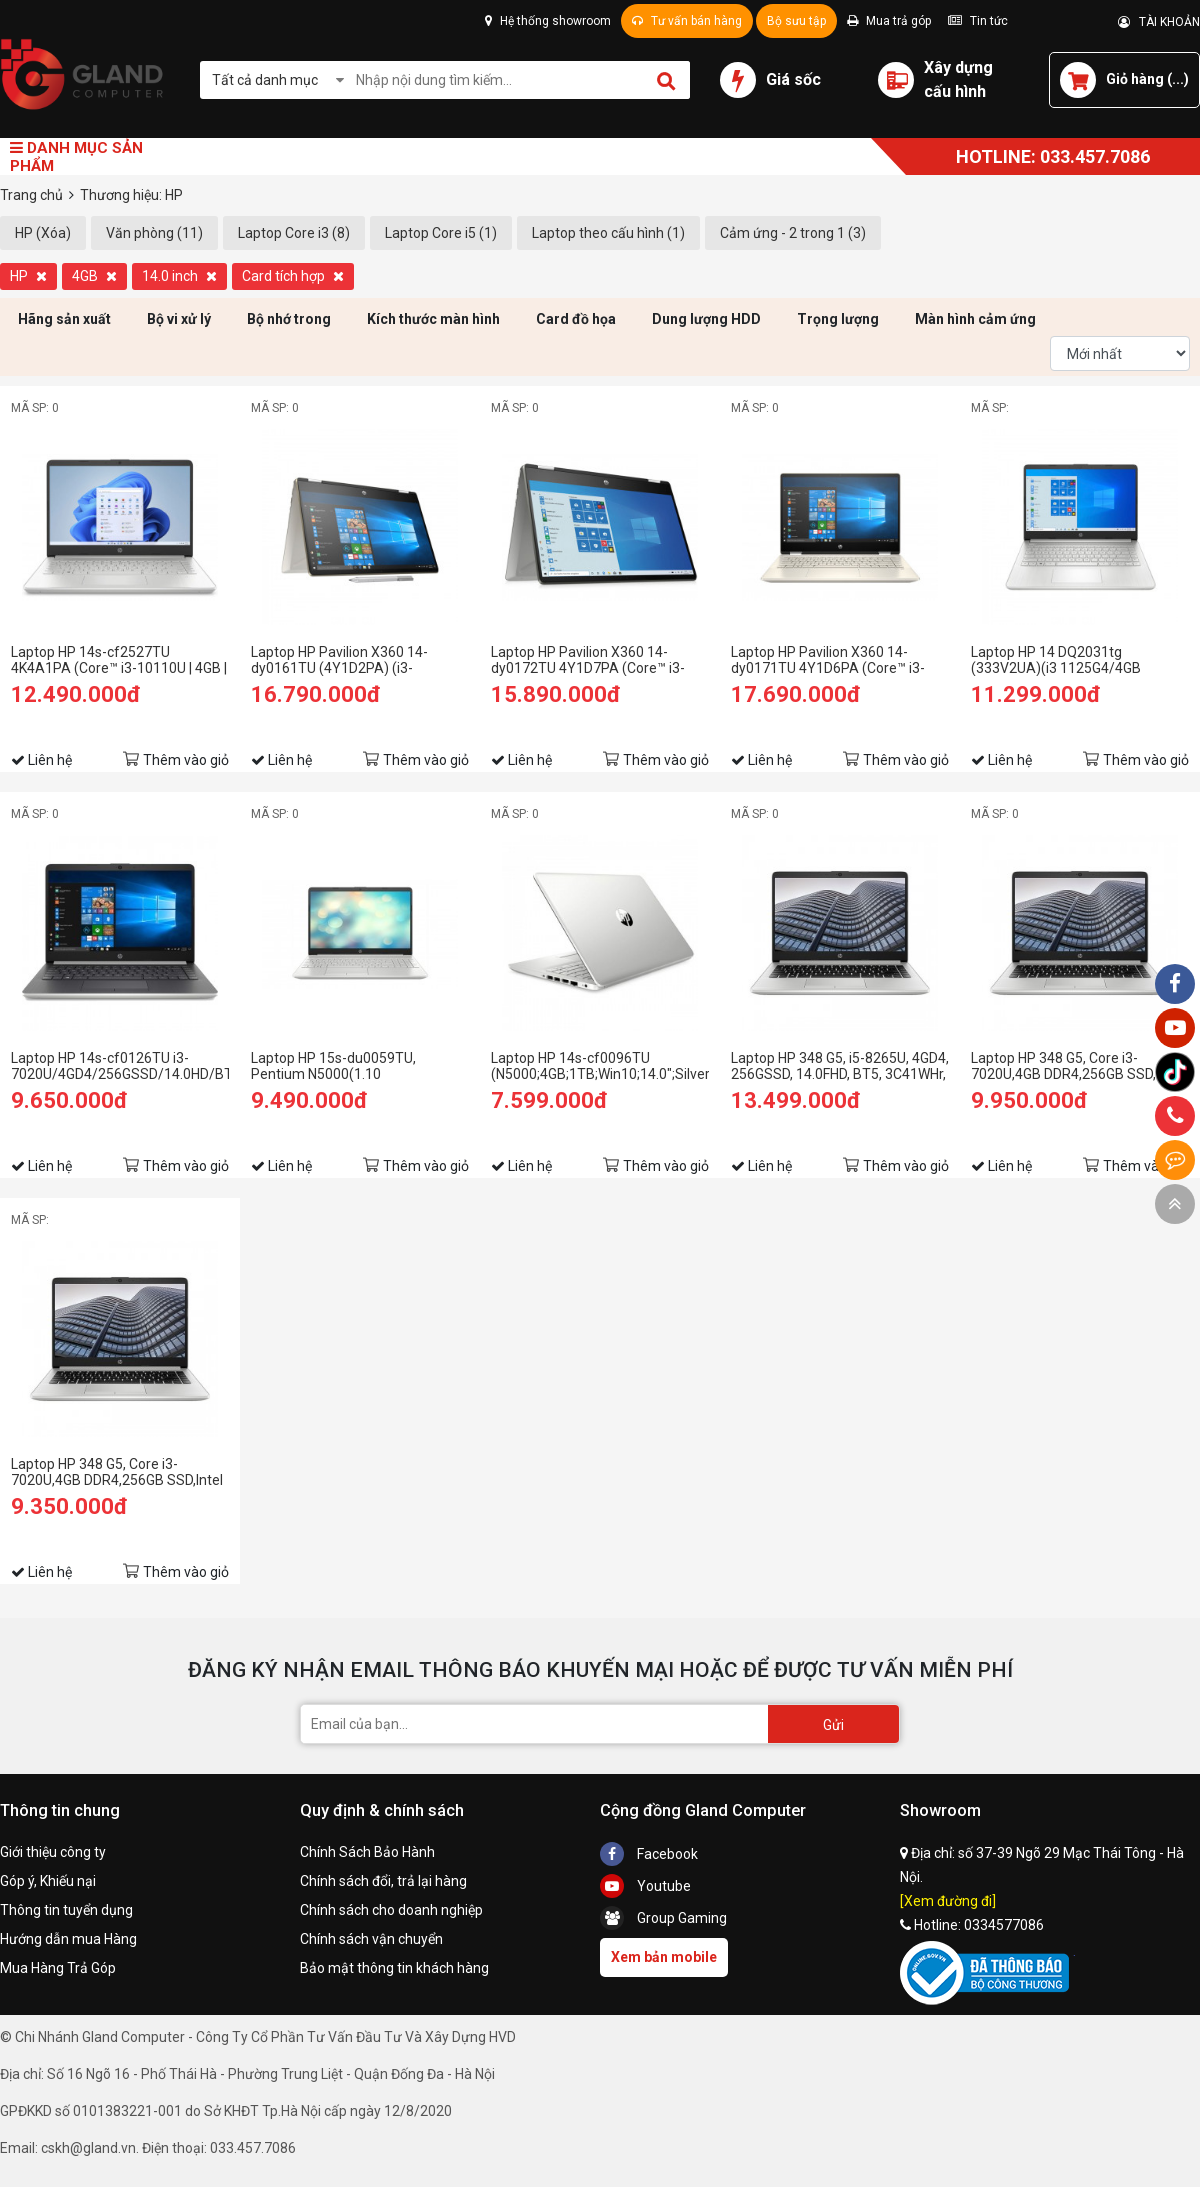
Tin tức (978, 21)
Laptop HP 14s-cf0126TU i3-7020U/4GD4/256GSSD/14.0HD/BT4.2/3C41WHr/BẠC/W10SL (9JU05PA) (120, 1066)
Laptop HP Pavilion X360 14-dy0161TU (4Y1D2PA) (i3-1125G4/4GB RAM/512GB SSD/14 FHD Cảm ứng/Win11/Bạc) (358, 660)
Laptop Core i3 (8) (294, 233)
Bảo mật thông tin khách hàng (394, 1968)
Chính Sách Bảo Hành (367, 1852)
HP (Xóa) (43, 233)
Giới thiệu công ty (53, 1852)
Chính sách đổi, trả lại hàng (383, 1881)
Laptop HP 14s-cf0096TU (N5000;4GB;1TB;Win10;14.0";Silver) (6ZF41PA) (600, 1066)
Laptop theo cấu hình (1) (608, 233)
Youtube (645, 1886)
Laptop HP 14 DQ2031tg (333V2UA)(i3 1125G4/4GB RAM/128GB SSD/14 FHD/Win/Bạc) (1056, 660)
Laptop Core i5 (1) (441, 233)
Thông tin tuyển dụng (66, 1910)
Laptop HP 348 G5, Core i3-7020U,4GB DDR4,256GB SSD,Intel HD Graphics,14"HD (117, 1472)
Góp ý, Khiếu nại (48, 1881)
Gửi (833, 1725)
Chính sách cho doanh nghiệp (391, 1910)
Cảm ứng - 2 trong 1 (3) (793, 233)
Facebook (649, 1854)
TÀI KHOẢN (1159, 22)
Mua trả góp (889, 21)
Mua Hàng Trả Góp (58, 1968)
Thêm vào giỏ (186, 760)
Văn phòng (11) (154, 233)
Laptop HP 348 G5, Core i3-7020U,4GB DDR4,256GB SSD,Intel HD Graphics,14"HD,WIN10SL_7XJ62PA (1080, 1066)
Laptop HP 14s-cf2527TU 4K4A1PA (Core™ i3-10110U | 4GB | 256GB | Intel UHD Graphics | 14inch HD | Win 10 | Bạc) (119, 660)
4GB (94, 276)
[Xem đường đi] (948, 1901)
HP (28, 276)
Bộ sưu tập (796, 21)
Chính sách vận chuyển (371, 1939)
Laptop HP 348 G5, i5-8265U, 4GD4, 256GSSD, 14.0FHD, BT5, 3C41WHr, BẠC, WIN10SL (840, 1066)
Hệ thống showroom (548, 21)
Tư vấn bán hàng (687, 21)
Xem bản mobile (664, 1957)
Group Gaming (663, 1918)
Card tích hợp (293, 276)
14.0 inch (179, 276)
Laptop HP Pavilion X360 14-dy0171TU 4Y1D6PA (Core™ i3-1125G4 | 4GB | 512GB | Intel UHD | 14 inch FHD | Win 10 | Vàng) (834, 660)
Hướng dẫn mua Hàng (68, 1939)
